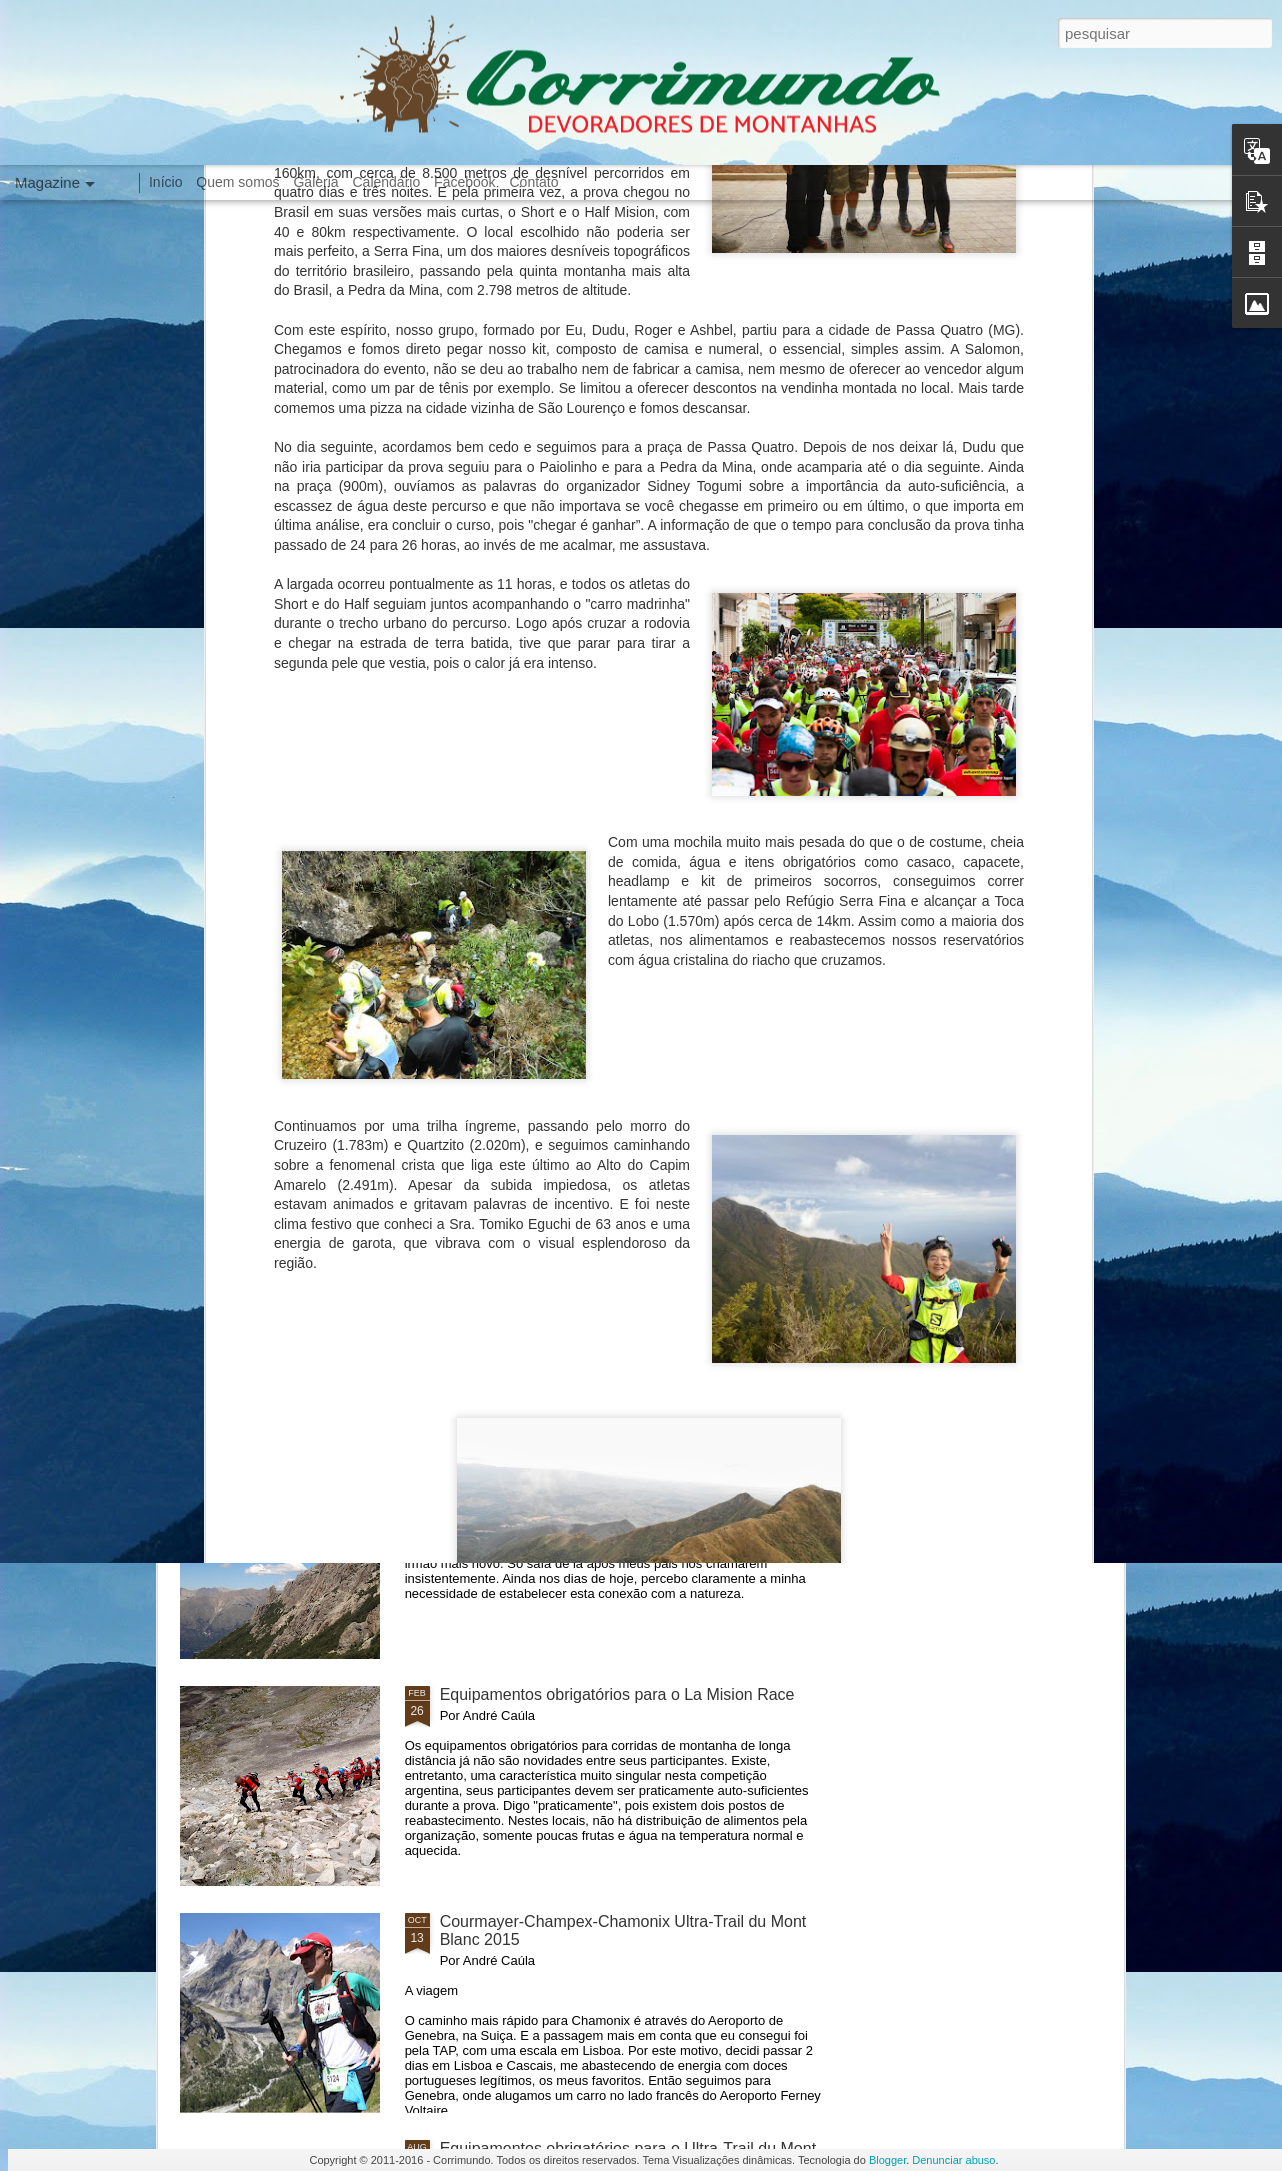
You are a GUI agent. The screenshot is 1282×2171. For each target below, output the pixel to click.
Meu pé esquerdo (502, 1240)
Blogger (887, 2160)
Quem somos (237, 182)
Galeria (315, 182)
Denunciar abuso (953, 2160)
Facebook (464, 182)
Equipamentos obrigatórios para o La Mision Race (617, 1694)
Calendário (387, 182)
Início (165, 182)
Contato (533, 182)
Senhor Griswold (499, 1467)
